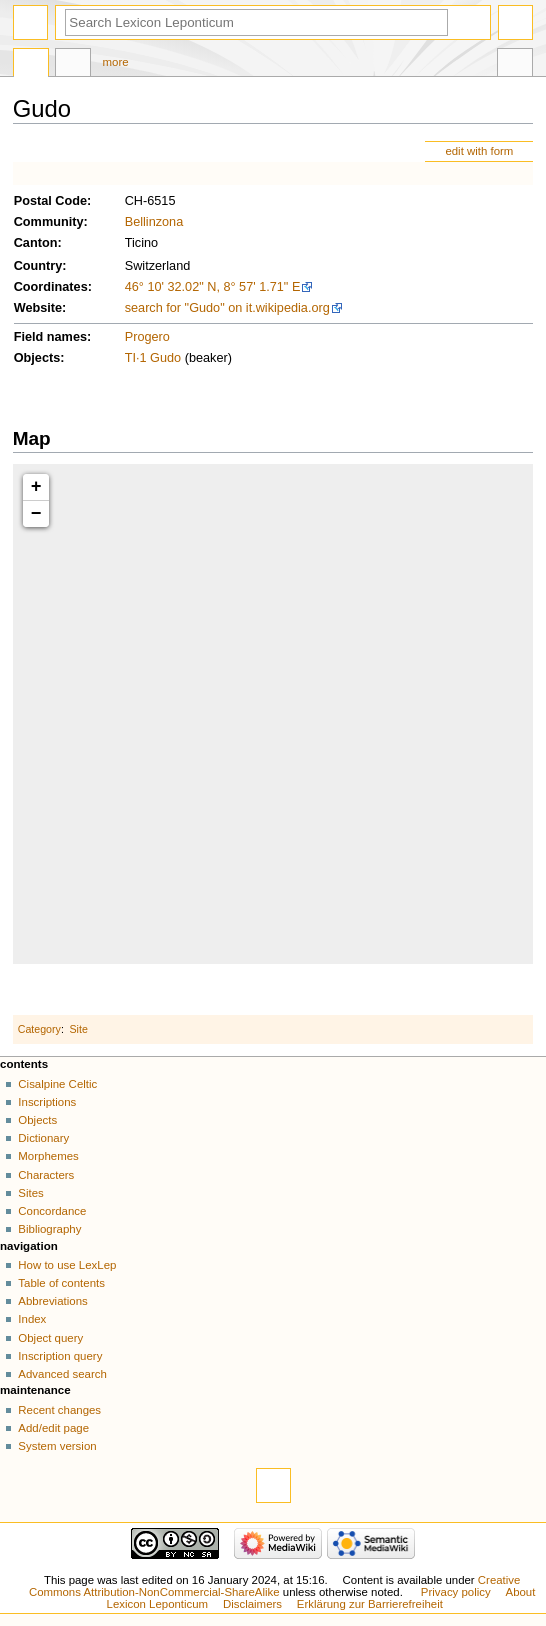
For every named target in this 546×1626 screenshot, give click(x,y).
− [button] (36, 514)
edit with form (479, 151)
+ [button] (36, 487)
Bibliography (49, 1229)
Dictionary (43, 1138)
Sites (30, 1193)
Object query (50, 1338)
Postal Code (50, 201)
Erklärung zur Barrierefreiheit (370, 1604)
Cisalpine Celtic (57, 1084)
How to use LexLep (67, 1265)
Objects (37, 358)
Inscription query (60, 1356)
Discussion (73, 65)
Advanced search (62, 1374)
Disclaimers (252, 1604)
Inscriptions (47, 1102)
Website (38, 308)
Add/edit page (53, 1428)
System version (57, 1446)
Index (32, 1319)
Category (39, 1029)
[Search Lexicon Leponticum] (256, 22)
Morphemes (48, 1156)
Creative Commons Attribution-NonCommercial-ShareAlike (274, 1586)
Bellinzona (154, 222)
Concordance (52, 1211)
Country (38, 266)
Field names (50, 337)
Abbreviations (52, 1301)
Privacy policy (456, 1592)
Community (49, 222)
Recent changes (59, 1410)
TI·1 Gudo (153, 358)
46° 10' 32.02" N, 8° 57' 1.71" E (213, 287)
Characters (46, 1175)
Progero (147, 337)
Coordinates (51, 287)
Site (79, 1029)
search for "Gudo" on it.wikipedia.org (227, 308)
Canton (36, 243)
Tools (515, 65)
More (116, 62)
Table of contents (61, 1283)
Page (31, 65)
